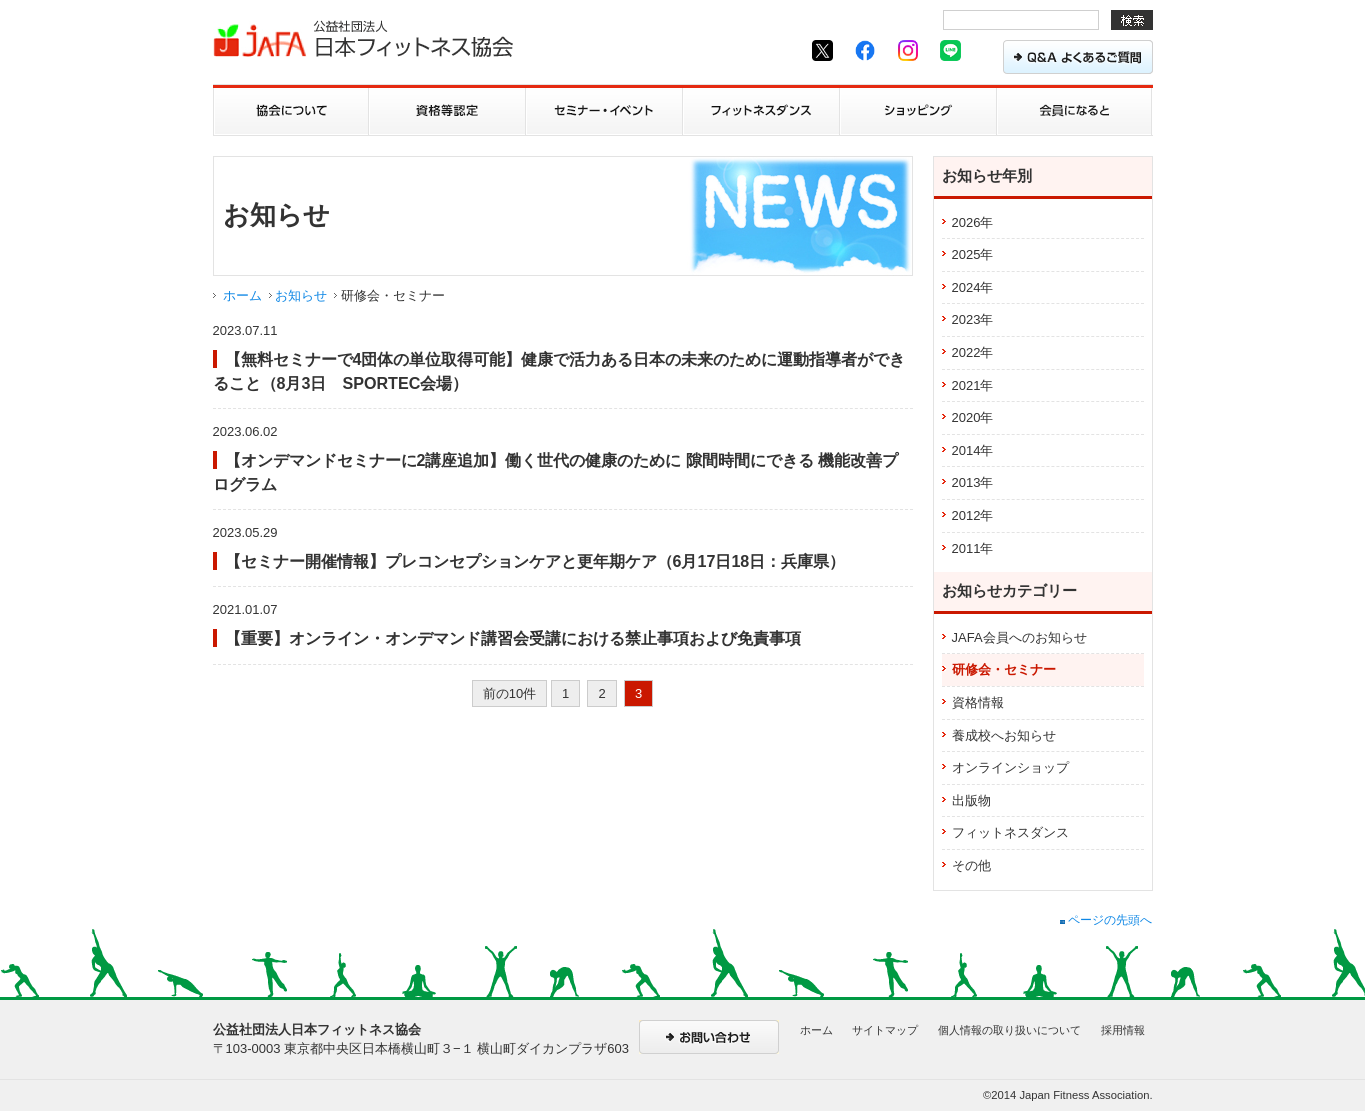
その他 (971, 865)
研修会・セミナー (1004, 669)
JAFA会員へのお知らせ (1019, 637)
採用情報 (1123, 1030)
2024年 (973, 287)
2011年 (973, 548)
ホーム (242, 295)
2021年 (973, 385)
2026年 (973, 222)
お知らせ (301, 295)
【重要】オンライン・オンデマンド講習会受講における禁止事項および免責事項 (513, 638)
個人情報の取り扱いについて (1009, 1030)
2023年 (973, 319)
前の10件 (509, 693)
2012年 (973, 515)
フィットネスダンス (1010, 832)
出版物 (971, 800)
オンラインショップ (1010, 767)
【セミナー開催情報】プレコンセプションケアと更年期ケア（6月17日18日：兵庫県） (535, 561)
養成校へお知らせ (1004, 735)
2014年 (973, 450)
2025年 (973, 254)
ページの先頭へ (1106, 920)
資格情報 (978, 702)
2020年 (973, 417)
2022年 (973, 352)
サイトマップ (885, 1030)
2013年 (973, 482)
